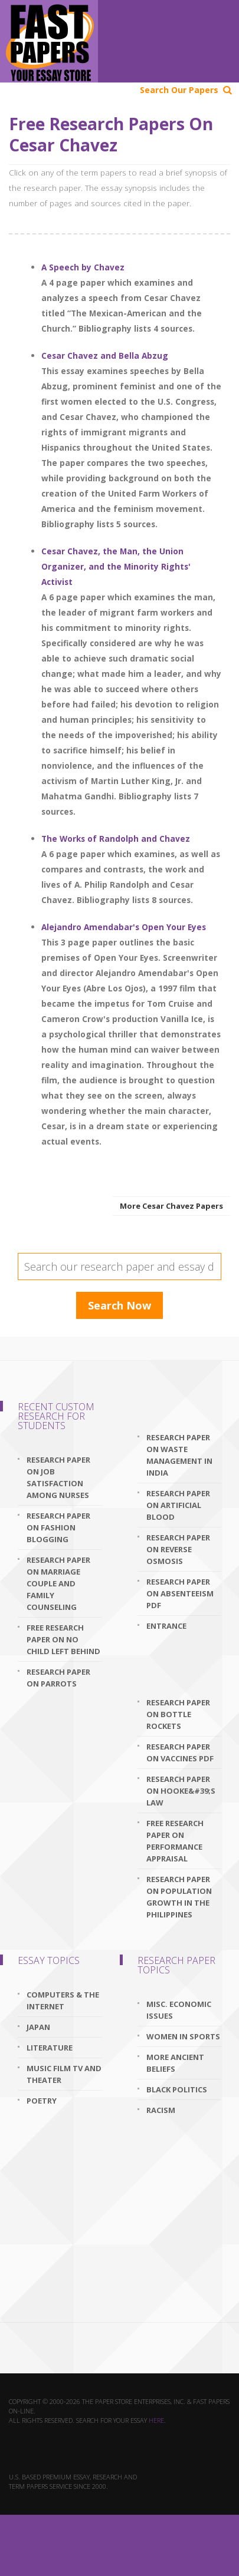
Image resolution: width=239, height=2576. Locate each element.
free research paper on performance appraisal (175, 1841)
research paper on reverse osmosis (178, 1549)
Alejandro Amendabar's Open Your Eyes (123, 926)
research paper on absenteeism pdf (180, 1593)
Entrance (166, 1626)
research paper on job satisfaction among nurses (58, 1477)
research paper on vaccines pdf (180, 1752)
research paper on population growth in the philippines (179, 1897)
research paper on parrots (58, 1677)
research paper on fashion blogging (58, 1527)
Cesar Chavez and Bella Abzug (104, 355)
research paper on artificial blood (178, 1505)
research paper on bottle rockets (178, 1714)
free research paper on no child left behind (63, 1639)
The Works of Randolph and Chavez (115, 838)
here (156, 2420)
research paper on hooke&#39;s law (180, 1791)
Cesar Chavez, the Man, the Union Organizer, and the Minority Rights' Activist (116, 566)
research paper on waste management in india (179, 1455)
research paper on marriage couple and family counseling (58, 1583)
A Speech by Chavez (83, 267)
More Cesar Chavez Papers (171, 1206)
